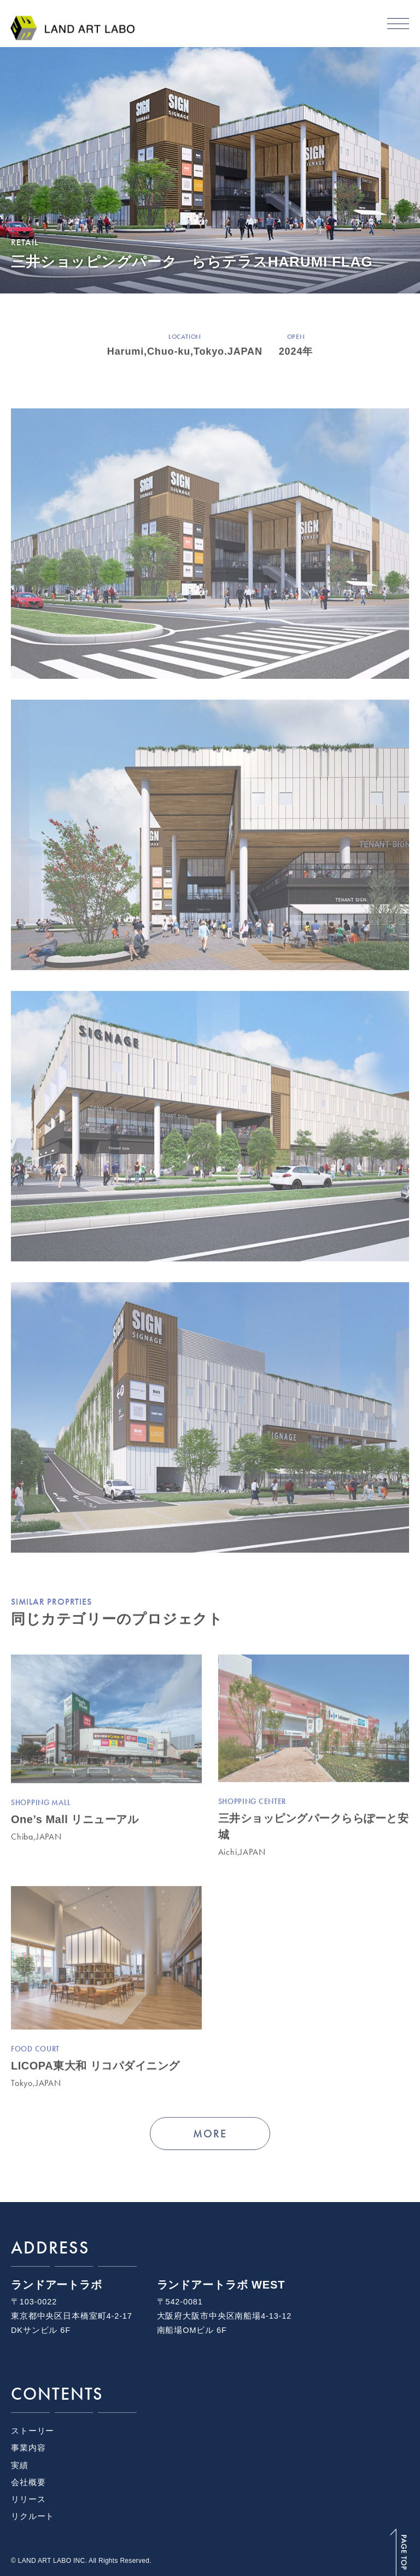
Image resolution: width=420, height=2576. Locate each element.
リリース (28, 2499)
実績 (19, 2465)
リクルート (32, 2516)
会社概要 (28, 2482)
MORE (210, 2135)
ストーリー (32, 2431)
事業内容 (28, 2448)
